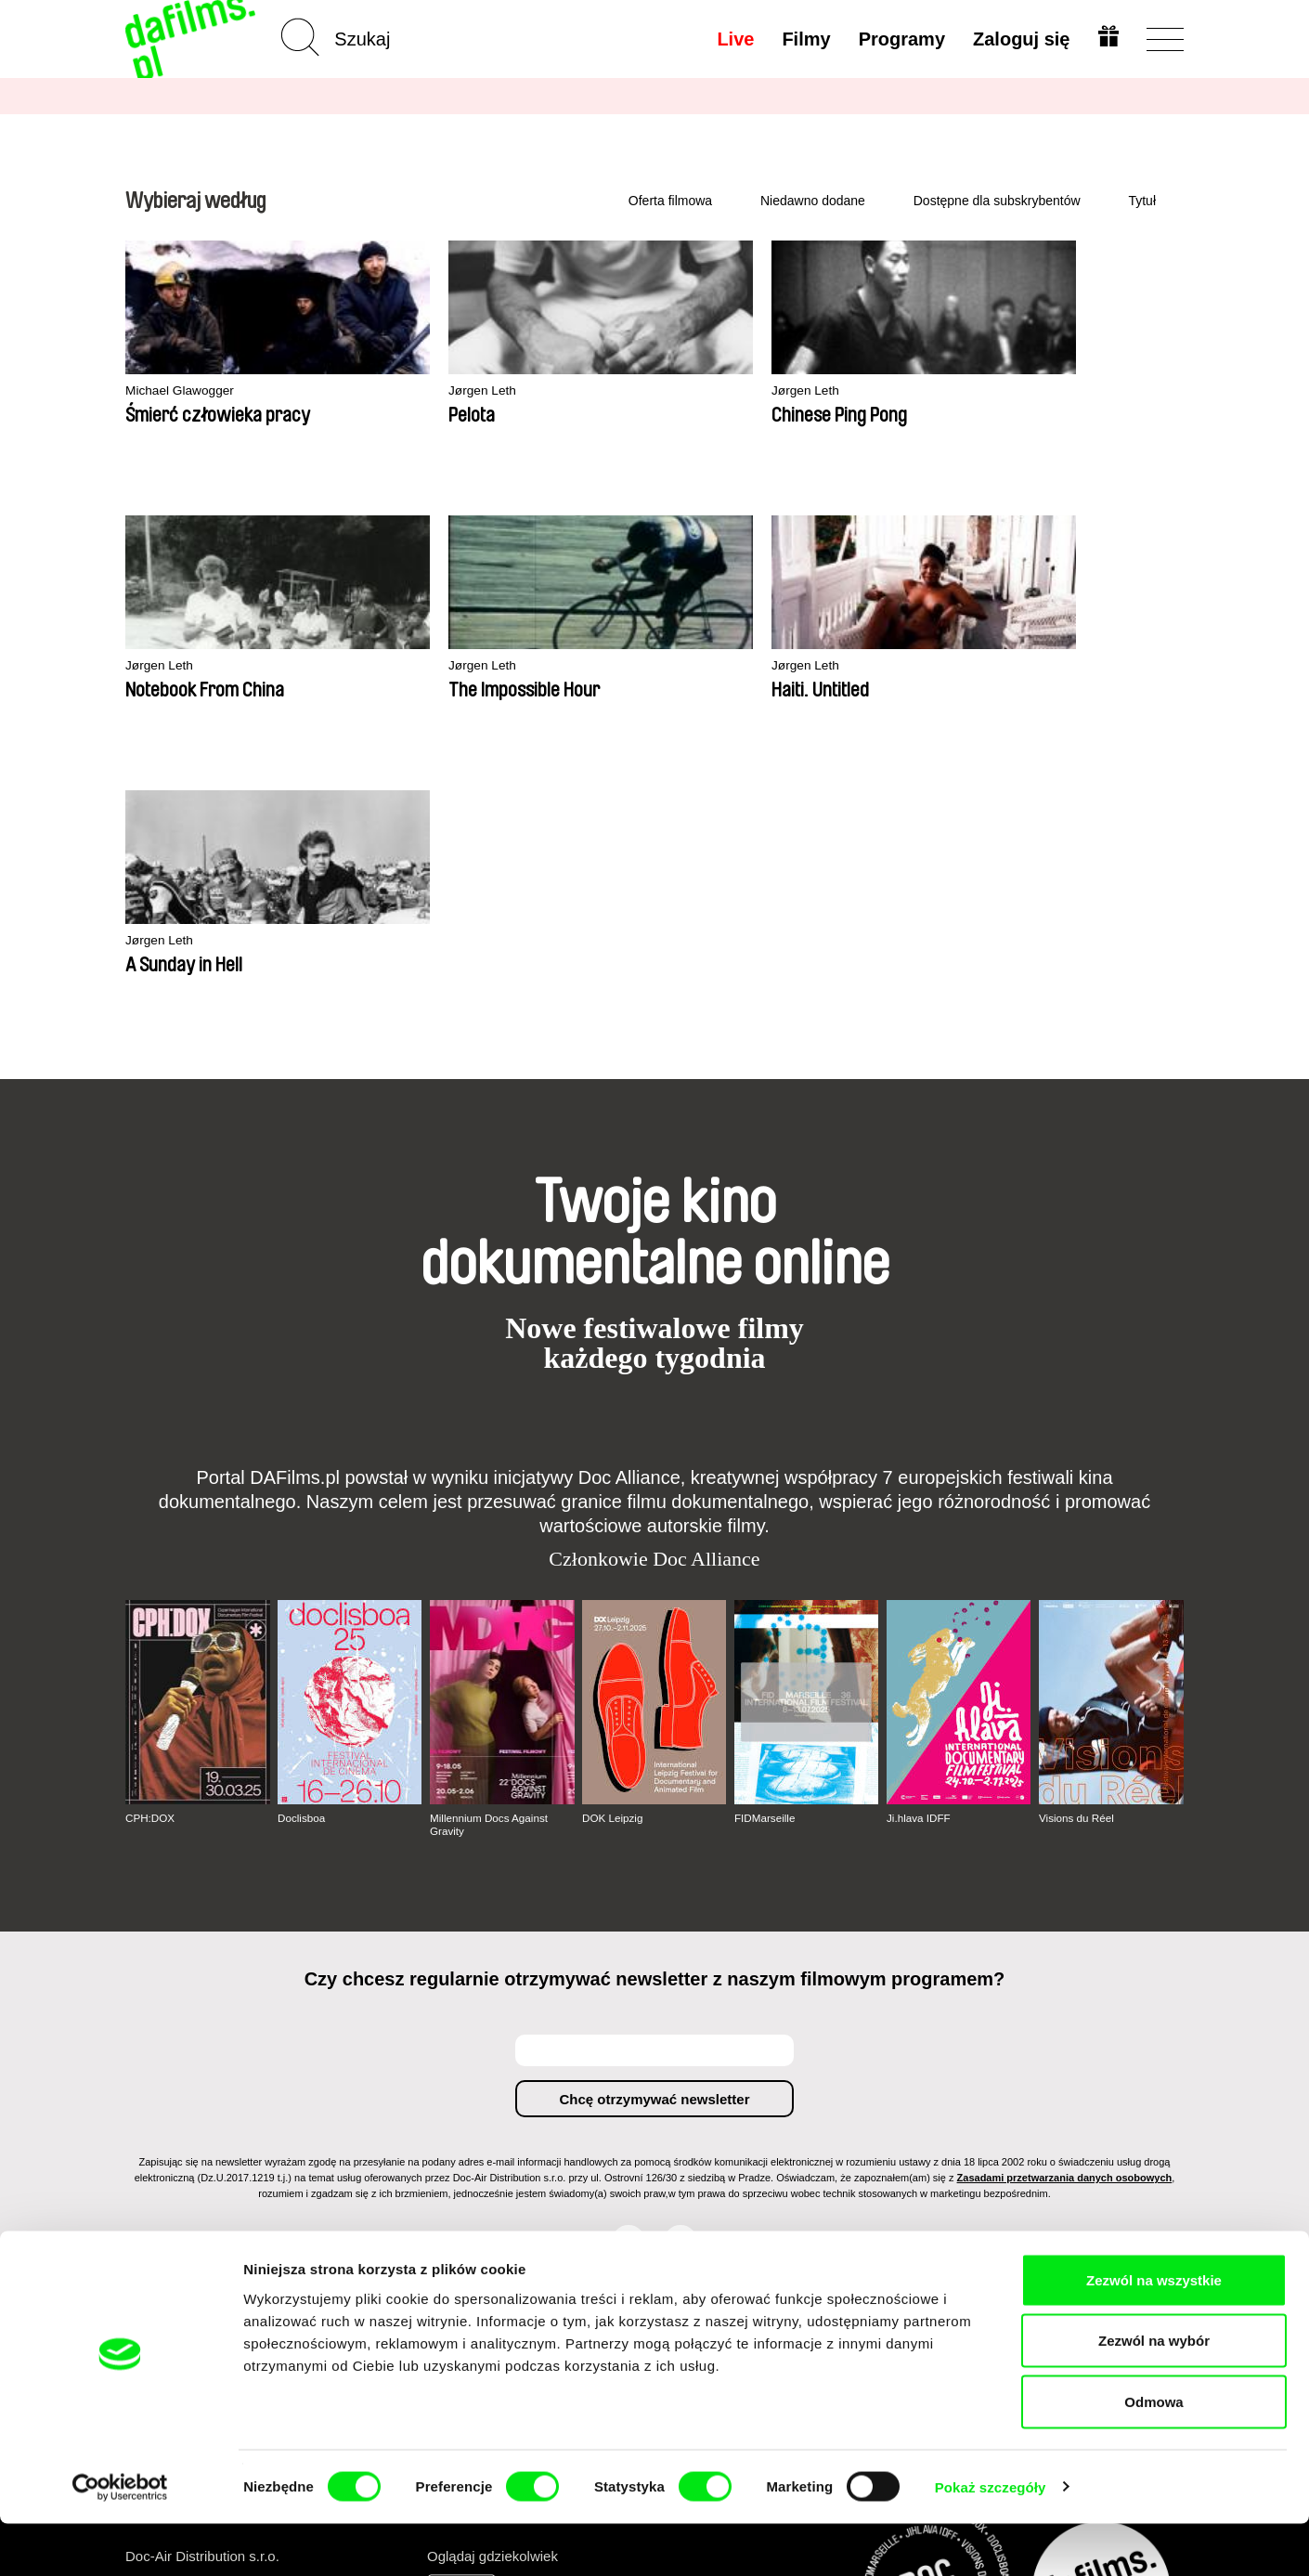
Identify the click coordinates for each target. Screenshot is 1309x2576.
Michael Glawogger (184, 391)
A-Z (318, 2089)
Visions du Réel (1077, 1543)
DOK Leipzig (613, 1543)
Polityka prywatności (194, 2122)
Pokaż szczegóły (990, 2539)
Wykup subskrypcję (528, 2114)
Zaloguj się (1019, 39)
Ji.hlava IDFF (920, 1543)
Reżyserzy (340, 2172)
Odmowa (1153, 2454)
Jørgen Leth (378, 391)
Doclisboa (302, 1543)
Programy (899, 39)
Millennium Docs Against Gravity (490, 1550)
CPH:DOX (150, 1543)
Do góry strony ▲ (1129, 2066)
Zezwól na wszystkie (1154, 2332)
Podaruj (513, 2156)
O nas (144, 2089)
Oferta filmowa (670, 200)
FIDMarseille (765, 1543)
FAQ (501, 2172)
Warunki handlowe (186, 2139)
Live (733, 39)
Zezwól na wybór (1154, 2393)
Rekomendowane (363, 2122)
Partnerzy (156, 2106)
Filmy (804, 39)
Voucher (514, 2139)
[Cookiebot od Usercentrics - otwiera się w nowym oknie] (120, 2540)
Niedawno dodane (812, 200)
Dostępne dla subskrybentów (997, 200)
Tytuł (1142, 200)
